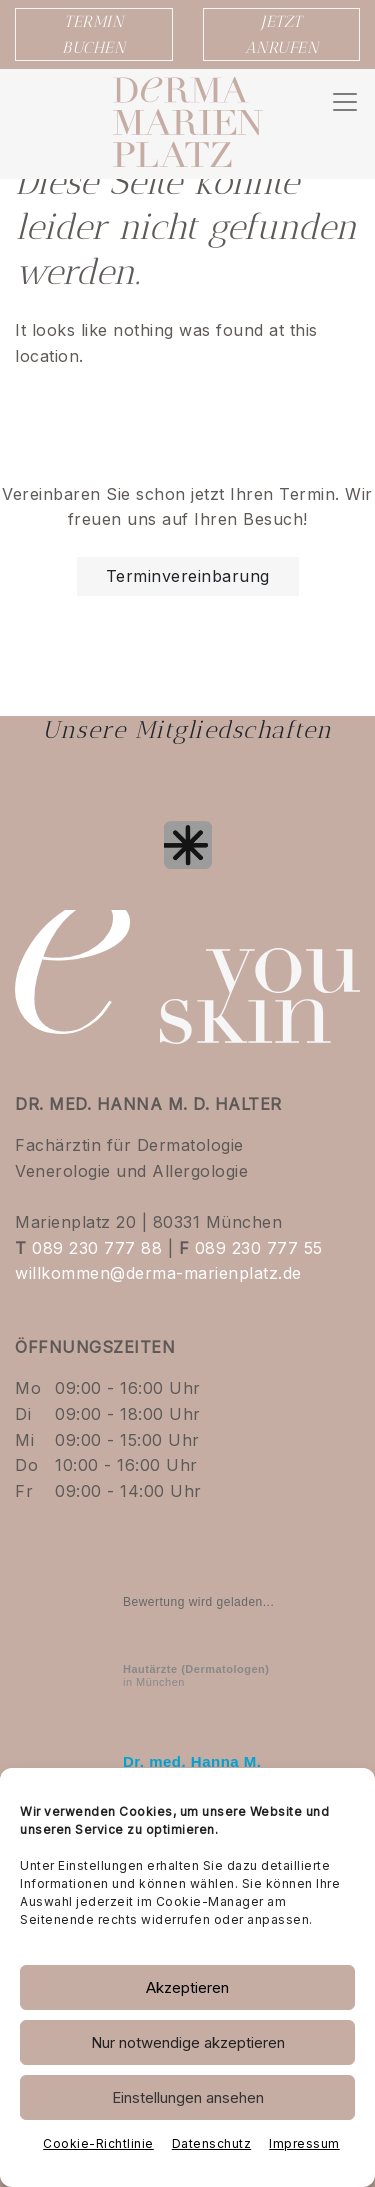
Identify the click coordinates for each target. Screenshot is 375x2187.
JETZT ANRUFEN (282, 34)
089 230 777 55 (259, 1248)
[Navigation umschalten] (345, 102)
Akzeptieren (187, 1987)
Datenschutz (212, 2143)
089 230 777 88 (97, 1248)
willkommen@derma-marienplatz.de (158, 1273)
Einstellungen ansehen (188, 2097)
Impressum (304, 2143)
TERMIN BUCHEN (93, 34)
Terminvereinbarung (188, 576)
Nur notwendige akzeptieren (188, 2042)
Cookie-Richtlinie (98, 2143)
